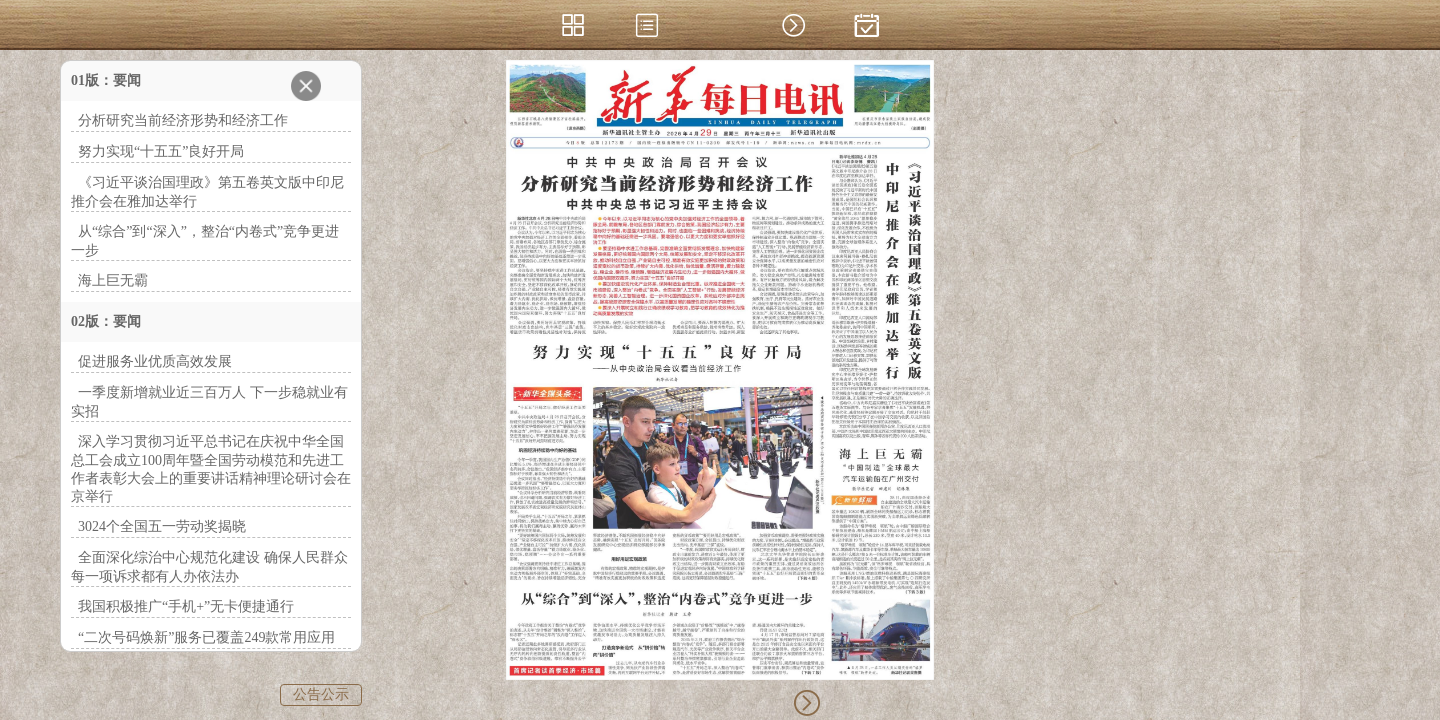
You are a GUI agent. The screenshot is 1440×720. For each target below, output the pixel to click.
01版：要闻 (106, 80)
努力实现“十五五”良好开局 (161, 151)
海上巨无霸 (113, 280)
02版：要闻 (106, 321)
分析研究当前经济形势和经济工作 (183, 120)
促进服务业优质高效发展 (155, 361)
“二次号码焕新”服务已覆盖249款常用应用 (206, 637)
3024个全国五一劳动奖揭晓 (162, 526)
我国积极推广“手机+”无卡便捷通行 (186, 606)
